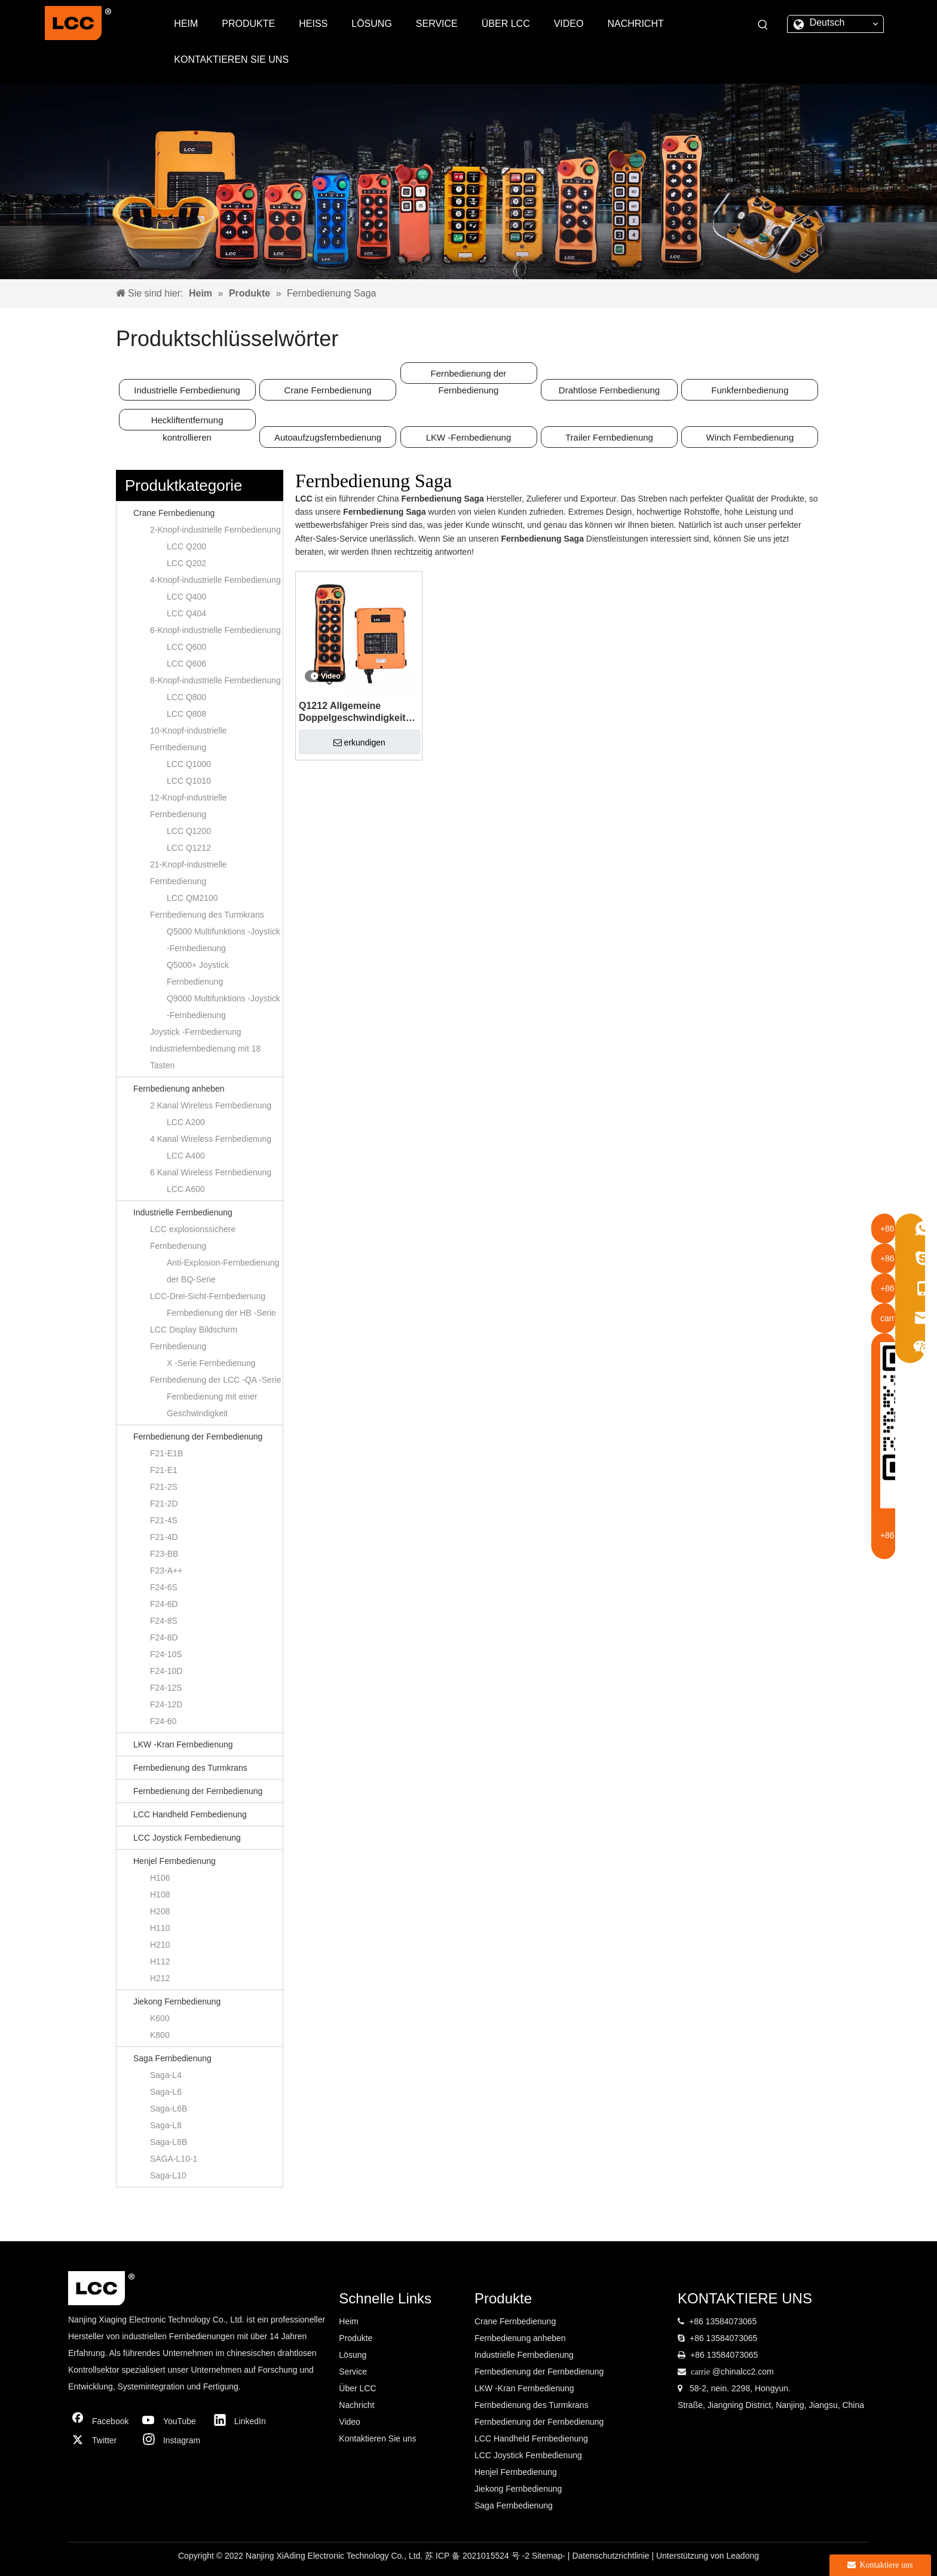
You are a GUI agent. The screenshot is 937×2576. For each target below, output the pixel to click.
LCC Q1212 (189, 847)
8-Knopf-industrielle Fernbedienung (215, 680)
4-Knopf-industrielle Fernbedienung (215, 580)
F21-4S (163, 1520)
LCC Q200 (186, 546)
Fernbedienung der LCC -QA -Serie (215, 1380)
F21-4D (164, 1537)
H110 (160, 1928)
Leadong (742, 2555)
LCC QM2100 (192, 898)
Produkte (355, 2338)
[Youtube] (172, 2421)
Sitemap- (550, 2555)
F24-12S (166, 1687)
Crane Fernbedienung (328, 390)
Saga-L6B (168, 2108)
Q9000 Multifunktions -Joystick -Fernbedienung (223, 1007)
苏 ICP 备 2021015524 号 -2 (478, 2555)
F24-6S (163, 1587)
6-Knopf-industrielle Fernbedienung (215, 630)
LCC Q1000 (189, 764)
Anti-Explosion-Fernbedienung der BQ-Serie (223, 1271)
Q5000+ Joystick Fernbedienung (198, 973)
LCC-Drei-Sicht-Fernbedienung (207, 1296)
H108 (160, 1894)
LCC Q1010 (189, 781)
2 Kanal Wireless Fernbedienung (210, 1105)
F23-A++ (166, 1570)
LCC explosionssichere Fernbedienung (192, 1237)
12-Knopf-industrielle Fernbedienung (188, 806)
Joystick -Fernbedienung (195, 1032)
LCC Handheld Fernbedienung (190, 1814)
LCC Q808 (186, 714)
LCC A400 (186, 1155)
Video (349, 2422)
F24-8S (163, 1620)
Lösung (352, 2355)
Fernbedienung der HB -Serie (221, 1313)
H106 (160, 1878)
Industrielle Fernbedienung (187, 390)
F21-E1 (163, 1470)
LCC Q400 (186, 596)
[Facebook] (101, 2421)
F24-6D (164, 1604)
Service (353, 2371)
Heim (349, 2321)
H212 (160, 1978)
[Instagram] (172, 2440)
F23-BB (164, 1554)
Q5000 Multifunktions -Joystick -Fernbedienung (223, 940)
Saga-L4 (166, 2075)
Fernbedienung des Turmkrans (207, 914)
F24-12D (166, 1704)
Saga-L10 (168, 2175)
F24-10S (166, 1654)
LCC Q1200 (189, 831)
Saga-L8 (166, 2125)
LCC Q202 (186, 563)
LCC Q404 (186, 613)
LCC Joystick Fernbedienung (187, 1837)
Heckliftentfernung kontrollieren (187, 422)
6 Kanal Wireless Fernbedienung (210, 1172)
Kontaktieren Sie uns (377, 2438)
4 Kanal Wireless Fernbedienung (210, 1139)
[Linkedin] (243, 2421)
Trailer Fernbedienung (609, 437)
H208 (160, 1911)
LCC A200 (186, 1122)
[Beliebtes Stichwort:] (763, 25)
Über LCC (357, 2388)
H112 (160, 1961)
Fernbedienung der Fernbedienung (469, 376)
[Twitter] (101, 2440)
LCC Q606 (186, 663)
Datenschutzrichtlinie (611, 2555)
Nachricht (356, 2405)
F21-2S (163, 1487)
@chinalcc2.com (743, 2371)
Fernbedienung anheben (179, 1088)
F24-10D (166, 1671)
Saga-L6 (166, 2092)
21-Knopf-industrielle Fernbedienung (188, 873)
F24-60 (163, 1721)
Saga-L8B (168, 2142)
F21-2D (164, 1503)
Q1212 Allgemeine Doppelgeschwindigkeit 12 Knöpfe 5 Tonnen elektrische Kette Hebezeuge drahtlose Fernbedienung (352, 712)
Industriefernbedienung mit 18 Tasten (205, 1057)
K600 (160, 2018)
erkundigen (359, 742)
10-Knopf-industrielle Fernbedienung (188, 739)
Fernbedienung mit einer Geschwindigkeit (212, 1405)
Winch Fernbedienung (750, 437)
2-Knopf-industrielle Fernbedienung (215, 529)
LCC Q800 (186, 697)
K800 (160, 2035)
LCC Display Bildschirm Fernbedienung (193, 1338)
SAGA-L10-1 (173, 2159)
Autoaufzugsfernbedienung (327, 437)
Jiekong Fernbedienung (177, 2001)
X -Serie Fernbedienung (211, 1363)
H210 (160, 1944)
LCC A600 (186, 1189)
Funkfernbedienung (749, 390)
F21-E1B (166, 1453)
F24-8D (164, 1637)
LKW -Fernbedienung (469, 437)
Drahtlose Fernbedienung (609, 390)
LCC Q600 (186, 647)
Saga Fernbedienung (172, 2058)
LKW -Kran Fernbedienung (183, 1744)
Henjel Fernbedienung (174, 1861)
